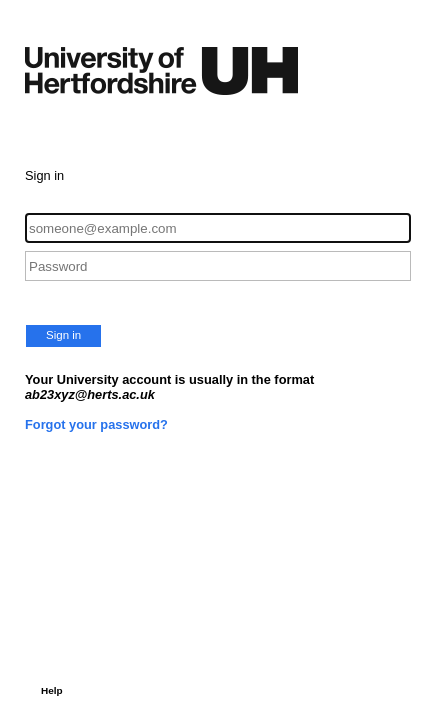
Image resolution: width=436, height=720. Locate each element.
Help (52, 690)
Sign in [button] (63, 335)
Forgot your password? (96, 424)
